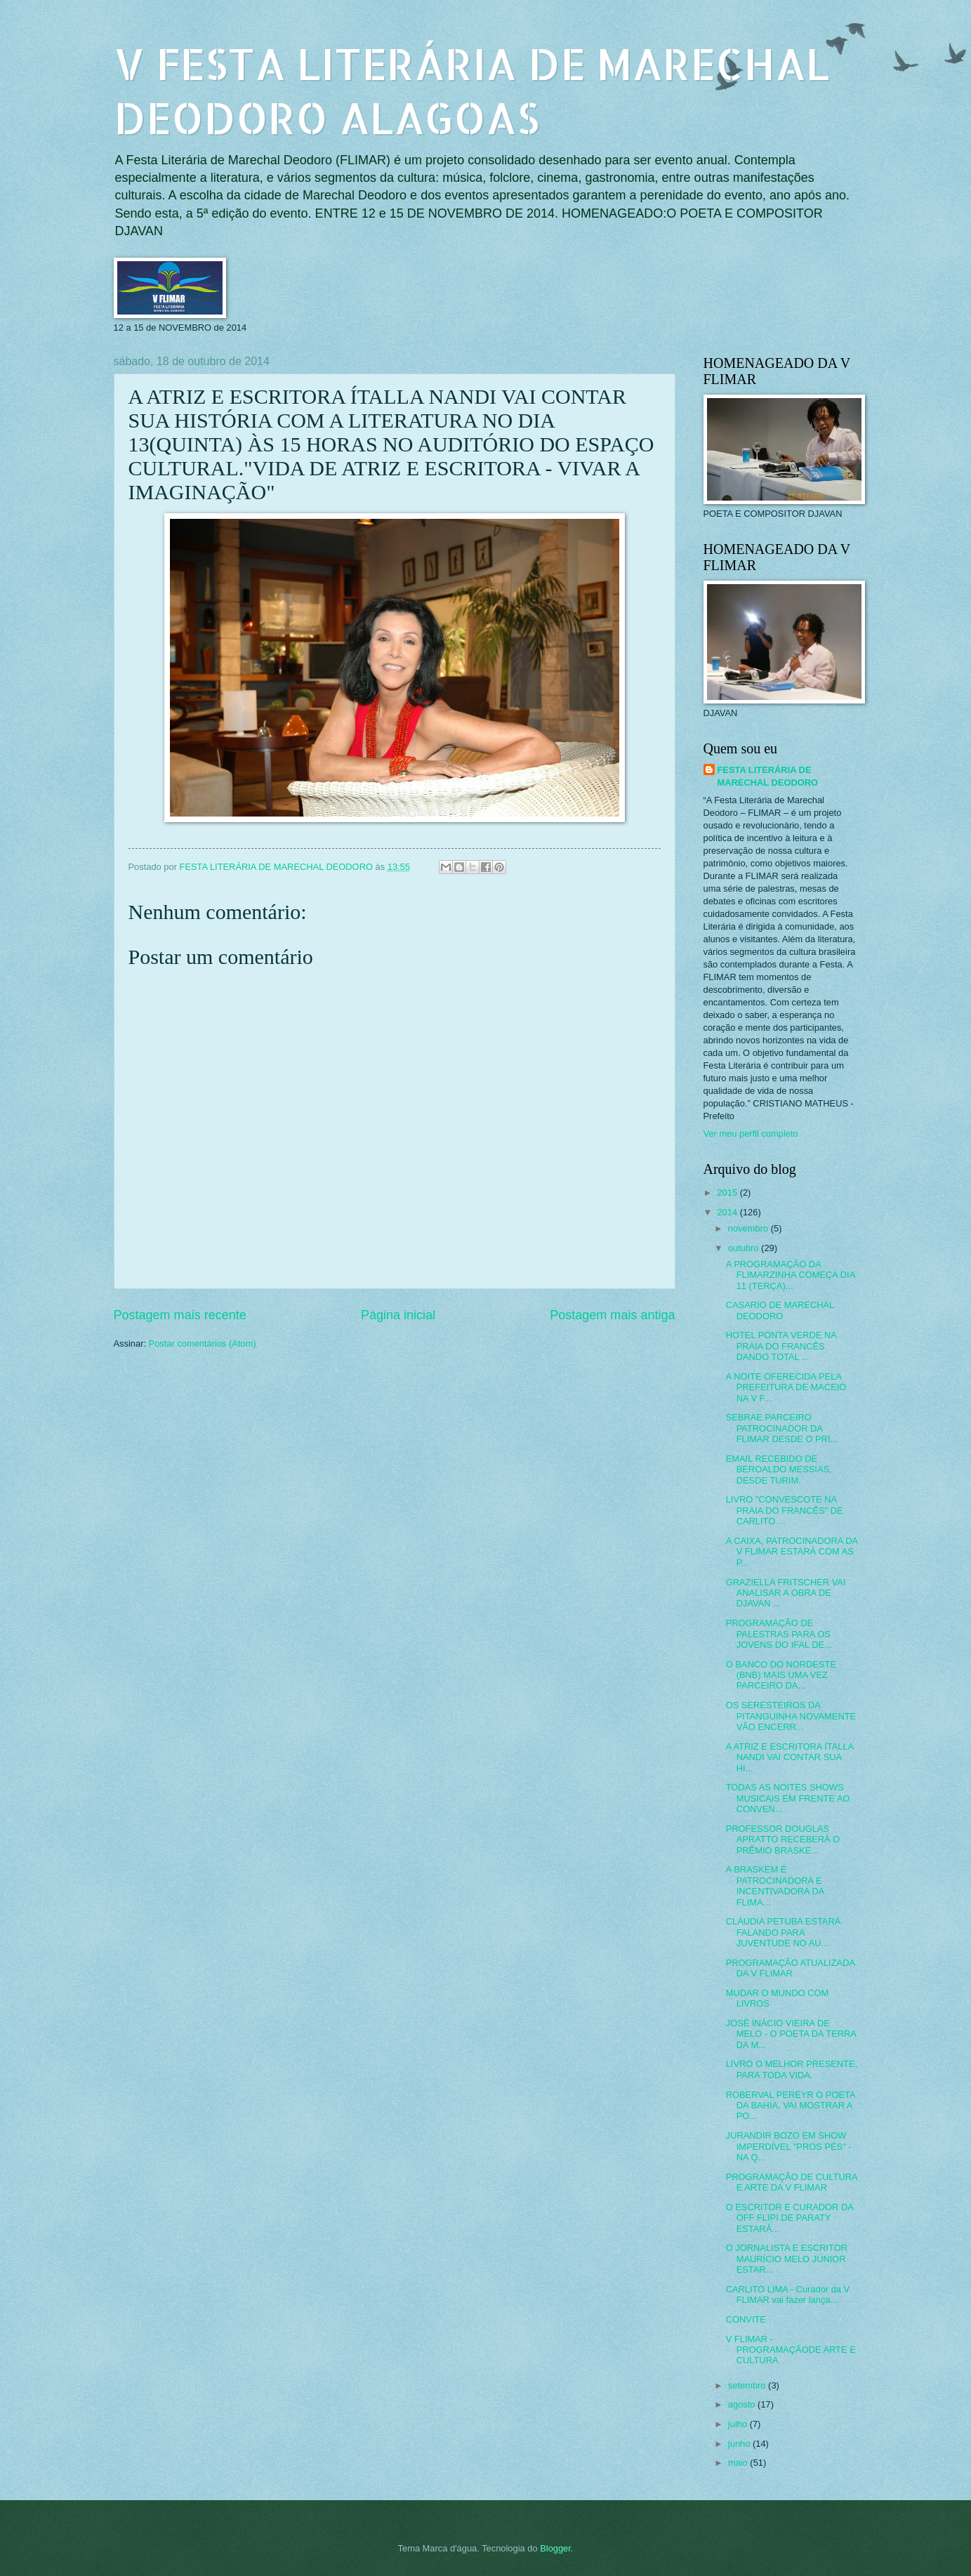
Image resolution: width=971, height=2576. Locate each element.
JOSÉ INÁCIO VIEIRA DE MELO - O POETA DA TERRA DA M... (791, 2034)
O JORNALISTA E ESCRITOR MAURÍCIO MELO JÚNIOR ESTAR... (786, 2259)
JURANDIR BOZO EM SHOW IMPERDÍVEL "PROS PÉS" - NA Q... (789, 2146)
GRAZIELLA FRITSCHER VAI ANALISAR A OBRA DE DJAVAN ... (786, 1593)
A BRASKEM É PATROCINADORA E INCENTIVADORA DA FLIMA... (775, 1885)
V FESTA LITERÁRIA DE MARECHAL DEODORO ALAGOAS (472, 91)
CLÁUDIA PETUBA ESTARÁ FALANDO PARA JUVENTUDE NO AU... (783, 1932)
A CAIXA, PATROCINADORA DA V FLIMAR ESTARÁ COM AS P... (792, 1551)
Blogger (555, 2548)
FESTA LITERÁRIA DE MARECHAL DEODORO (768, 776)
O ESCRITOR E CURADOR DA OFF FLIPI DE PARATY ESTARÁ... (789, 2218)
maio (739, 2462)
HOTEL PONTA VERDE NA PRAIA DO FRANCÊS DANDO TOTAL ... (781, 1346)
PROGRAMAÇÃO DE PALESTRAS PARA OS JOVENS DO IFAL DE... (779, 1634)
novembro (749, 1228)
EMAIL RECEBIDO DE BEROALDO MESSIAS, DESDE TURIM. (779, 1469)
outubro (744, 1248)
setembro (748, 2385)
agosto (743, 2404)
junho (740, 2443)
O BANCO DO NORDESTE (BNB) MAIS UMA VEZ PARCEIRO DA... (781, 1675)
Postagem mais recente (180, 1315)
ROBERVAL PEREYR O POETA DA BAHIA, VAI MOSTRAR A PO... (790, 2105)
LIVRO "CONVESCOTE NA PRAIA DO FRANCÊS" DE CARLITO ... (784, 1510)
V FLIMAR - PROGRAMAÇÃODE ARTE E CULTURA (791, 2350)
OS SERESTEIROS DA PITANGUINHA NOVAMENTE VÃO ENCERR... (791, 1716)
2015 (728, 1192)
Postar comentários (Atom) (202, 1343)
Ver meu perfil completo (751, 1133)
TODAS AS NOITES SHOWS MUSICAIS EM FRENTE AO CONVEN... (788, 1798)
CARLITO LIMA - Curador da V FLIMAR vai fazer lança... (788, 2294)
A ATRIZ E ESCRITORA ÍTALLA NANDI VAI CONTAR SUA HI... (790, 1757)
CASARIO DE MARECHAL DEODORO (780, 1310)
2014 (728, 1212)
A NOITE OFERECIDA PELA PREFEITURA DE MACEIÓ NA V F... (786, 1387)
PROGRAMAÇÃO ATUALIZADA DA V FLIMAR (790, 1968)
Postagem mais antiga (612, 1315)
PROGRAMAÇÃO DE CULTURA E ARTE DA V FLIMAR (791, 2182)
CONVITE (746, 2319)
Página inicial (398, 1315)
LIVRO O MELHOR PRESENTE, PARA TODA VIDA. (791, 2069)
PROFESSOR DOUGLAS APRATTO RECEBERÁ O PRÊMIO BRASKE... (783, 1839)
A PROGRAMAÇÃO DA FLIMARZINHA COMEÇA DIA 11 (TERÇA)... (790, 1275)
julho (739, 2424)
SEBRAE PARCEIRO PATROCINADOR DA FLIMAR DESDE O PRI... (782, 1428)
